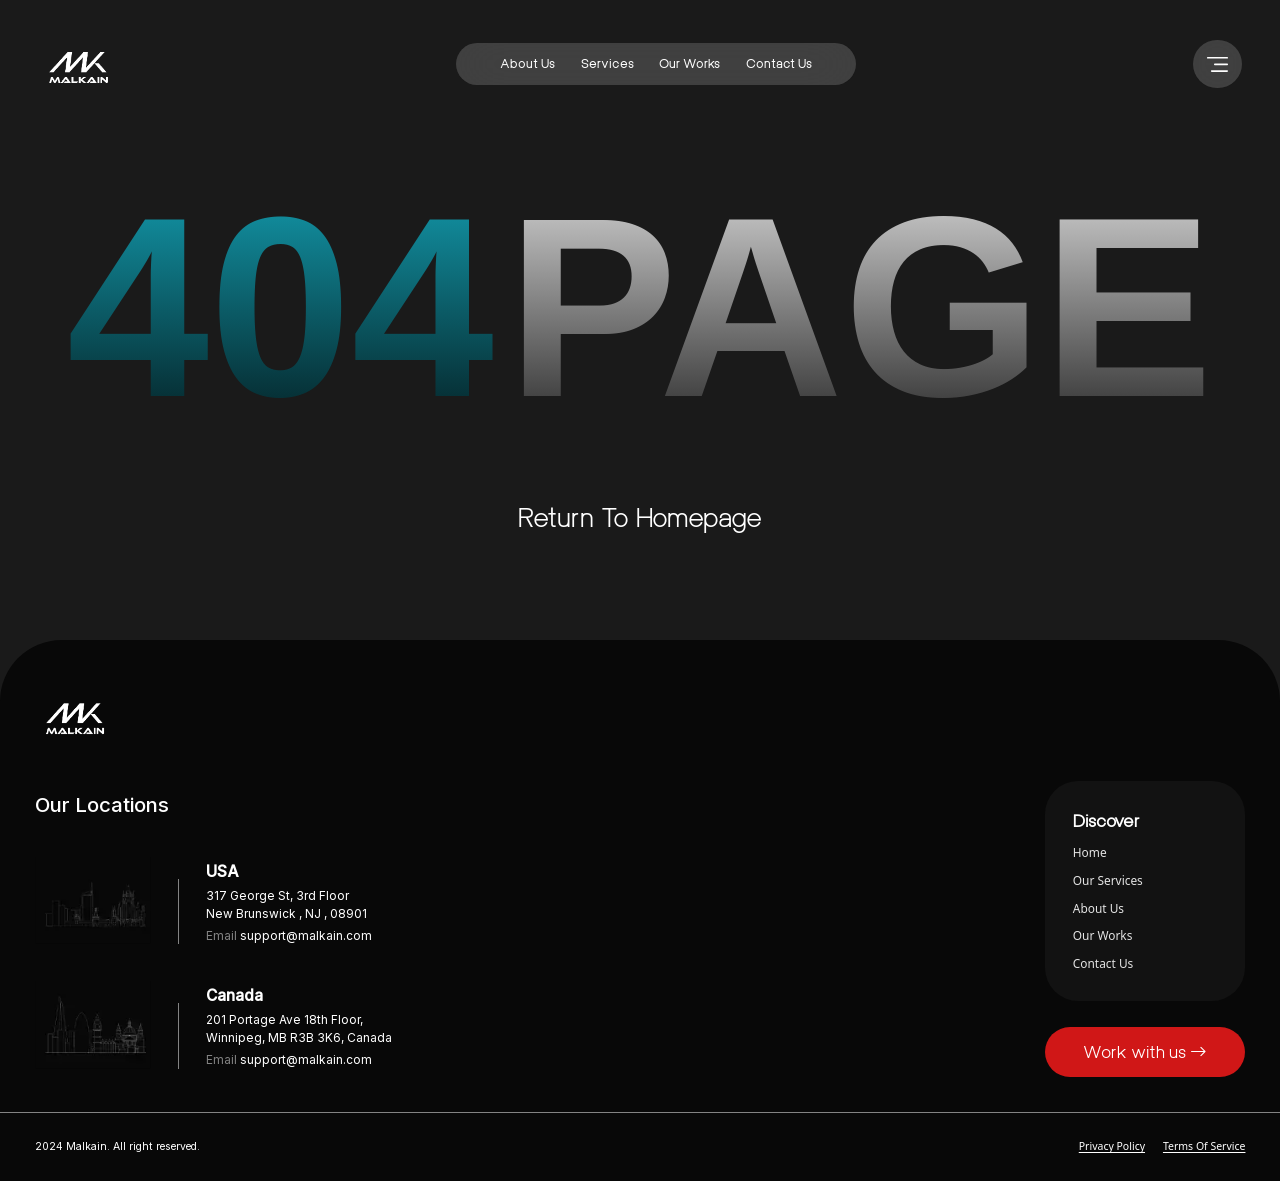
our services (1108, 880)
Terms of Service (1204, 1146)
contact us (779, 63)
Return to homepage (640, 517)
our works (689, 63)
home (1090, 852)
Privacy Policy (1112, 1146)
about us (527, 63)
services (607, 63)
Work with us (1145, 1052)
